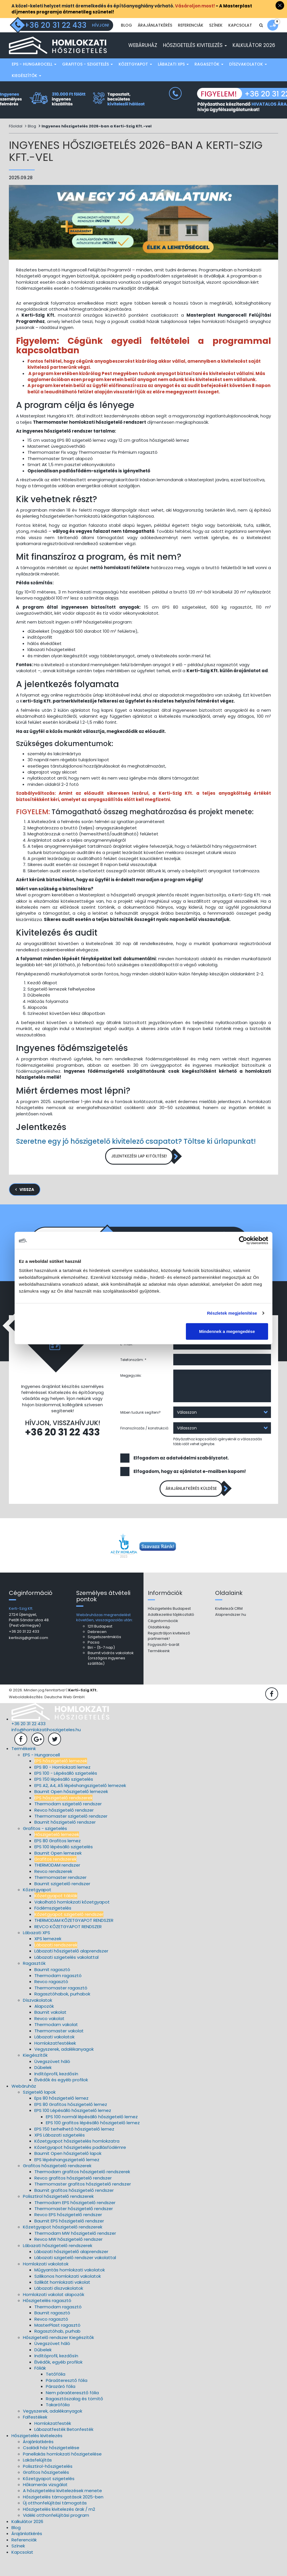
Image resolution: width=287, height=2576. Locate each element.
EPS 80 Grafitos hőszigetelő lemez (70, 2122)
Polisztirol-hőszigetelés (47, 2484)
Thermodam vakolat (56, 2043)
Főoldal (15, 139)
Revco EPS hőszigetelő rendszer (68, 2233)
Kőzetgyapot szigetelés (48, 2496)
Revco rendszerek (53, 1889)
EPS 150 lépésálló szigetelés (63, 1797)
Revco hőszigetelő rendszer (64, 1828)
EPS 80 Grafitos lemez (57, 1858)
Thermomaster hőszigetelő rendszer (73, 2227)
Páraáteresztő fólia (66, 2398)
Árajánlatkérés (155, 39)
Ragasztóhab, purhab (57, 2349)
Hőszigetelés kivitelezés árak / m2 (59, 2527)
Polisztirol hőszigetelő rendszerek (58, 2214)
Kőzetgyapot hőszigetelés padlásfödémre (80, 2165)
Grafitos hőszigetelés (46, 2490)
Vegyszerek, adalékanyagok (64, 2067)
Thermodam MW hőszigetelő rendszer (75, 2251)
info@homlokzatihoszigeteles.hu (46, 1748)
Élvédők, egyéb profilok (58, 2380)
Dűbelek (43, 2085)
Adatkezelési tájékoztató (171, 1632)
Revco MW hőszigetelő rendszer (68, 2257)
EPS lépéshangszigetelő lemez (66, 2177)
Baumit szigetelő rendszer (62, 1901)
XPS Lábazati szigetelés (59, 2153)
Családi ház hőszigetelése (51, 2466)
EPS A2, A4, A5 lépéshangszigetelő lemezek (80, 1803)
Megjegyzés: (131, 1390)
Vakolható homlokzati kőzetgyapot (72, 1920)
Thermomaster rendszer (60, 1895)
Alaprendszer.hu (230, 1632)
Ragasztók (208, 77)
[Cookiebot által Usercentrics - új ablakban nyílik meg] (243, 1240)
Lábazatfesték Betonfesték (63, 2447)
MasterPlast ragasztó (57, 2343)
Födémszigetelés (52, 1926)
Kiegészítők (26, 88)
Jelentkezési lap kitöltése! (139, 1170)
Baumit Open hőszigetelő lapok (67, 2171)
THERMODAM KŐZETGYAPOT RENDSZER (73, 1938)
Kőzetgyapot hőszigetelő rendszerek (62, 2245)
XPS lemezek (47, 1957)
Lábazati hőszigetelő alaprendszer (71, 1969)
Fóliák (40, 2386)
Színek (216, 39)
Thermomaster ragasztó (60, 2006)
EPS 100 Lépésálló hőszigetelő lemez (72, 2128)
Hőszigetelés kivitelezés (195, 58)
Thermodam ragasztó (58, 1994)
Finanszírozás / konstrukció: (144, 1443)
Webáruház (142, 58)
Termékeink (159, 1669)
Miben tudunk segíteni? (140, 1427)
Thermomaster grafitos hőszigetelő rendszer (82, 2202)
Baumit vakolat (50, 2030)
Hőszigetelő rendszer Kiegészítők (58, 2355)
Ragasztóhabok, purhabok (62, 2012)
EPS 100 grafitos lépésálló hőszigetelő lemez (93, 2141)
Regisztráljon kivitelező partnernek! (169, 1653)
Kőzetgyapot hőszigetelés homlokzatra (76, 2159)
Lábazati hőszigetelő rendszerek (57, 2263)
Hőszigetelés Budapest (169, 1626)
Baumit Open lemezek (58, 1871)
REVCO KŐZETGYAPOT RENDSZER (68, 1944)
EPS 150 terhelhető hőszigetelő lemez (74, 2147)
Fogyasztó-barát (163, 1662)
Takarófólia (58, 2423)
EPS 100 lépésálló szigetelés (63, 1865)
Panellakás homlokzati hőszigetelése (62, 2472)
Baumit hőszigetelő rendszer (65, 1840)
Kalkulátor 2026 (254, 58)
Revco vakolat (49, 2036)
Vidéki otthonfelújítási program (56, 2533)
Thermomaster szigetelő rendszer (70, 1834)
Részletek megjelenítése (232, 1313)
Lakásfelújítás (37, 2478)
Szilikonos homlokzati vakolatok (67, 2294)
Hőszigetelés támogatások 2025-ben (63, 2515)
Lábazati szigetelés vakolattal (66, 1975)
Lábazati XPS (173, 77)
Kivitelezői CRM (229, 1626)
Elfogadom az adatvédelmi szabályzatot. (181, 1473)
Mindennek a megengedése (227, 1331)
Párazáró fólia (60, 2404)
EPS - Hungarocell (34, 77)
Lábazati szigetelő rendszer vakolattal (75, 2276)
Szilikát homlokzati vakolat (62, 2300)
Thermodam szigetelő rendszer (68, 1822)
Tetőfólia (55, 2392)
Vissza (26, 1205)
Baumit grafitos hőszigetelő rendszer (74, 2208)
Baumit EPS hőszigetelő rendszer (69, 2239)
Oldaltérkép (159, 1645)
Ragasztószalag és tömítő (74, 2417)
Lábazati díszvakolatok (58, 2306)
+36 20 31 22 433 (62, 1447)
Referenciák (190, 39)
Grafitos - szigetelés (87, 77)
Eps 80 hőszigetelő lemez (61, 2116)
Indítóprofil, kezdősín (56, 2092)
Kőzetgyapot (135, 77)
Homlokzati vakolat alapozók (53, 2312)
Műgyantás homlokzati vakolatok (69, 2288)
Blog (126, 39)
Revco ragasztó (51, 2000)
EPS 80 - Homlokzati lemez (62, 1785)
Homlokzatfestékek (55, 2061)
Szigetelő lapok (39, 2110)
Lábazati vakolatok (54, 2055)
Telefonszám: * (133, 1374)
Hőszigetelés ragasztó (47, 2318)
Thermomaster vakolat (59, 2049)
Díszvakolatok (248, 77)
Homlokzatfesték (52, 2441)
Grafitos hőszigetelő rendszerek (57, 2184)
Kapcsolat (240, 39)
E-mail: (126, 1359)
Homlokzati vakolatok (45, 2282)
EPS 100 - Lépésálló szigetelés (65, 1791)
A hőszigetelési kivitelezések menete (62, 2509)
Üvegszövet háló (52, 2079)
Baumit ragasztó (52, 1987)
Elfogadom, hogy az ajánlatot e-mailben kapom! (189, 1487)
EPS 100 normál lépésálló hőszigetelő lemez (92, 2134)
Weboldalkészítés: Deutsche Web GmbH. (47, 1714)
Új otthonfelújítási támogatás (55, 2521)
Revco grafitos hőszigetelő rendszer (73, 2196)
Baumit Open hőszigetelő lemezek (71, 1809)
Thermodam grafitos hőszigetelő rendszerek (82, 2190)
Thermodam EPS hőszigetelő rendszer (74, 2220)
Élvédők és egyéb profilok (61, 2098)
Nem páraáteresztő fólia (72, 2410)
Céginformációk (163, 1639)
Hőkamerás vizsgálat (45, 2503)
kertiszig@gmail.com (28, 1655)
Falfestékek (35, 2435)
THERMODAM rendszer (57, 1883)
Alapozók (44, 2024)
